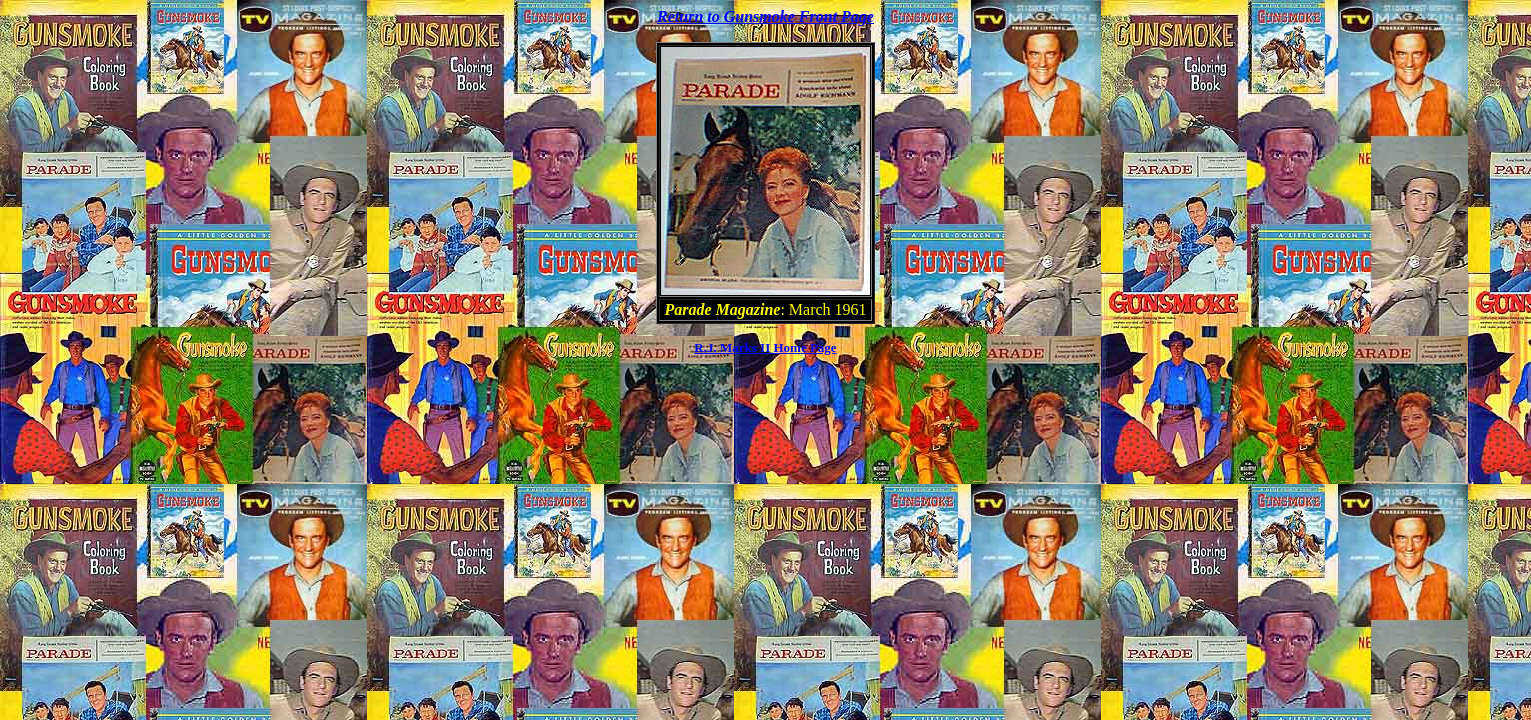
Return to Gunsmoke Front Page (765, 16)
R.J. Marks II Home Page (765, 347)
